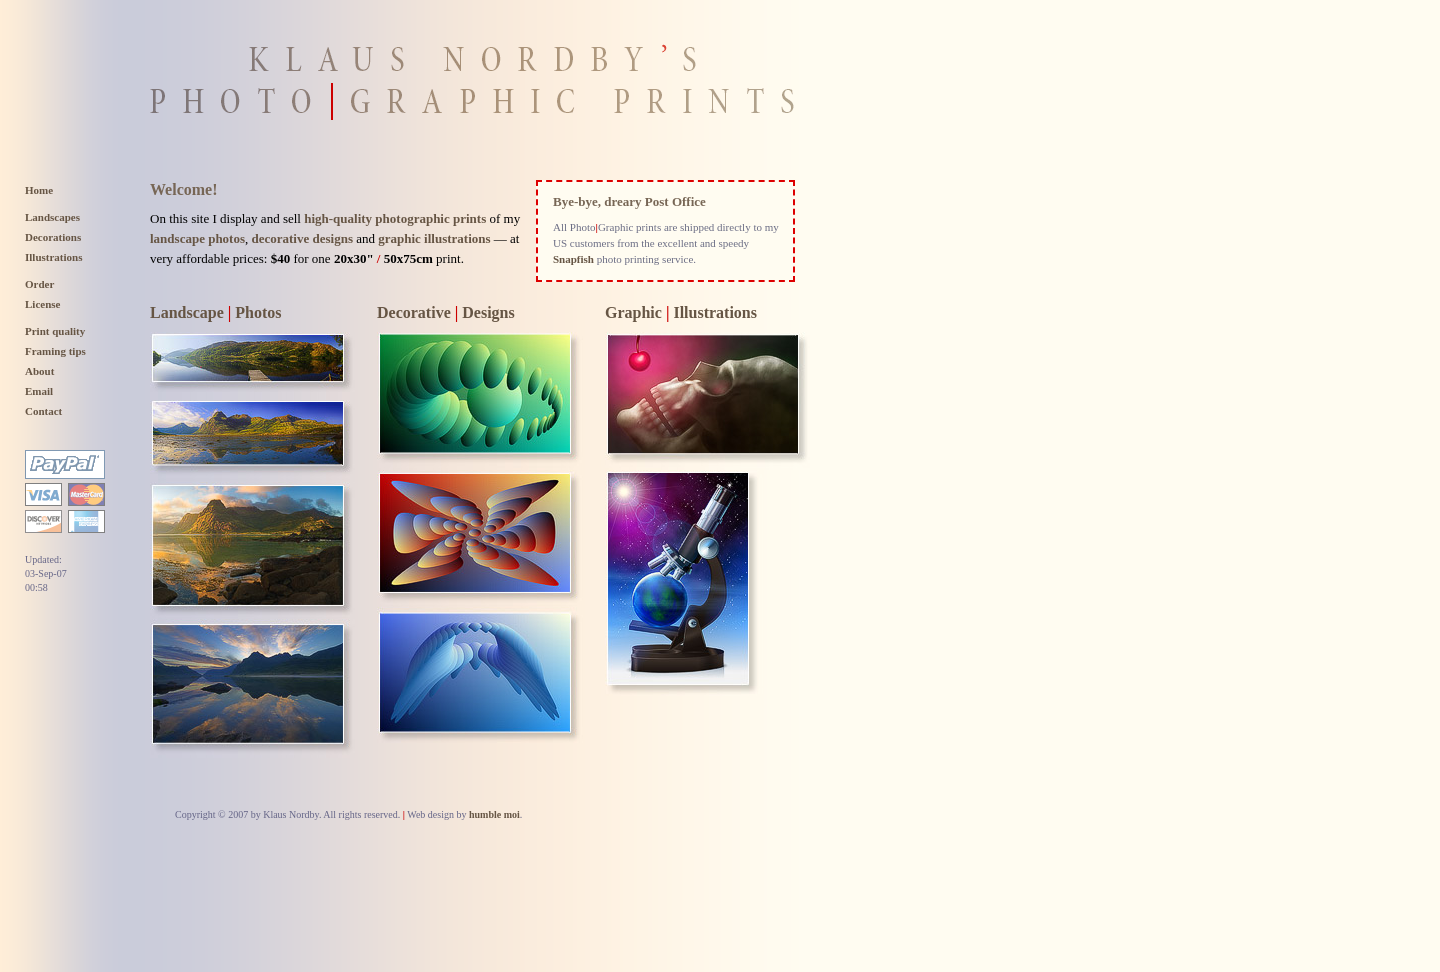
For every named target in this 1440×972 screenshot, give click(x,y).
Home (39, 190)
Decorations (53, 237)
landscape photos (197, 238)
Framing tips (55, 351)
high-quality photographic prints (395, 218)
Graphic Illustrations (681, 312)
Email (39, 391)
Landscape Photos (216, 312)
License (42, 304)
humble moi (494, 814)
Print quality (55, 331)
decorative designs (302, 238)
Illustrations (53, 257)
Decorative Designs (446, 312)
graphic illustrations (434, 238)
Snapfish (573, 259)
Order (39, 284)
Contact (43, 411)
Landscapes (52, 217)
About (39, 371)
